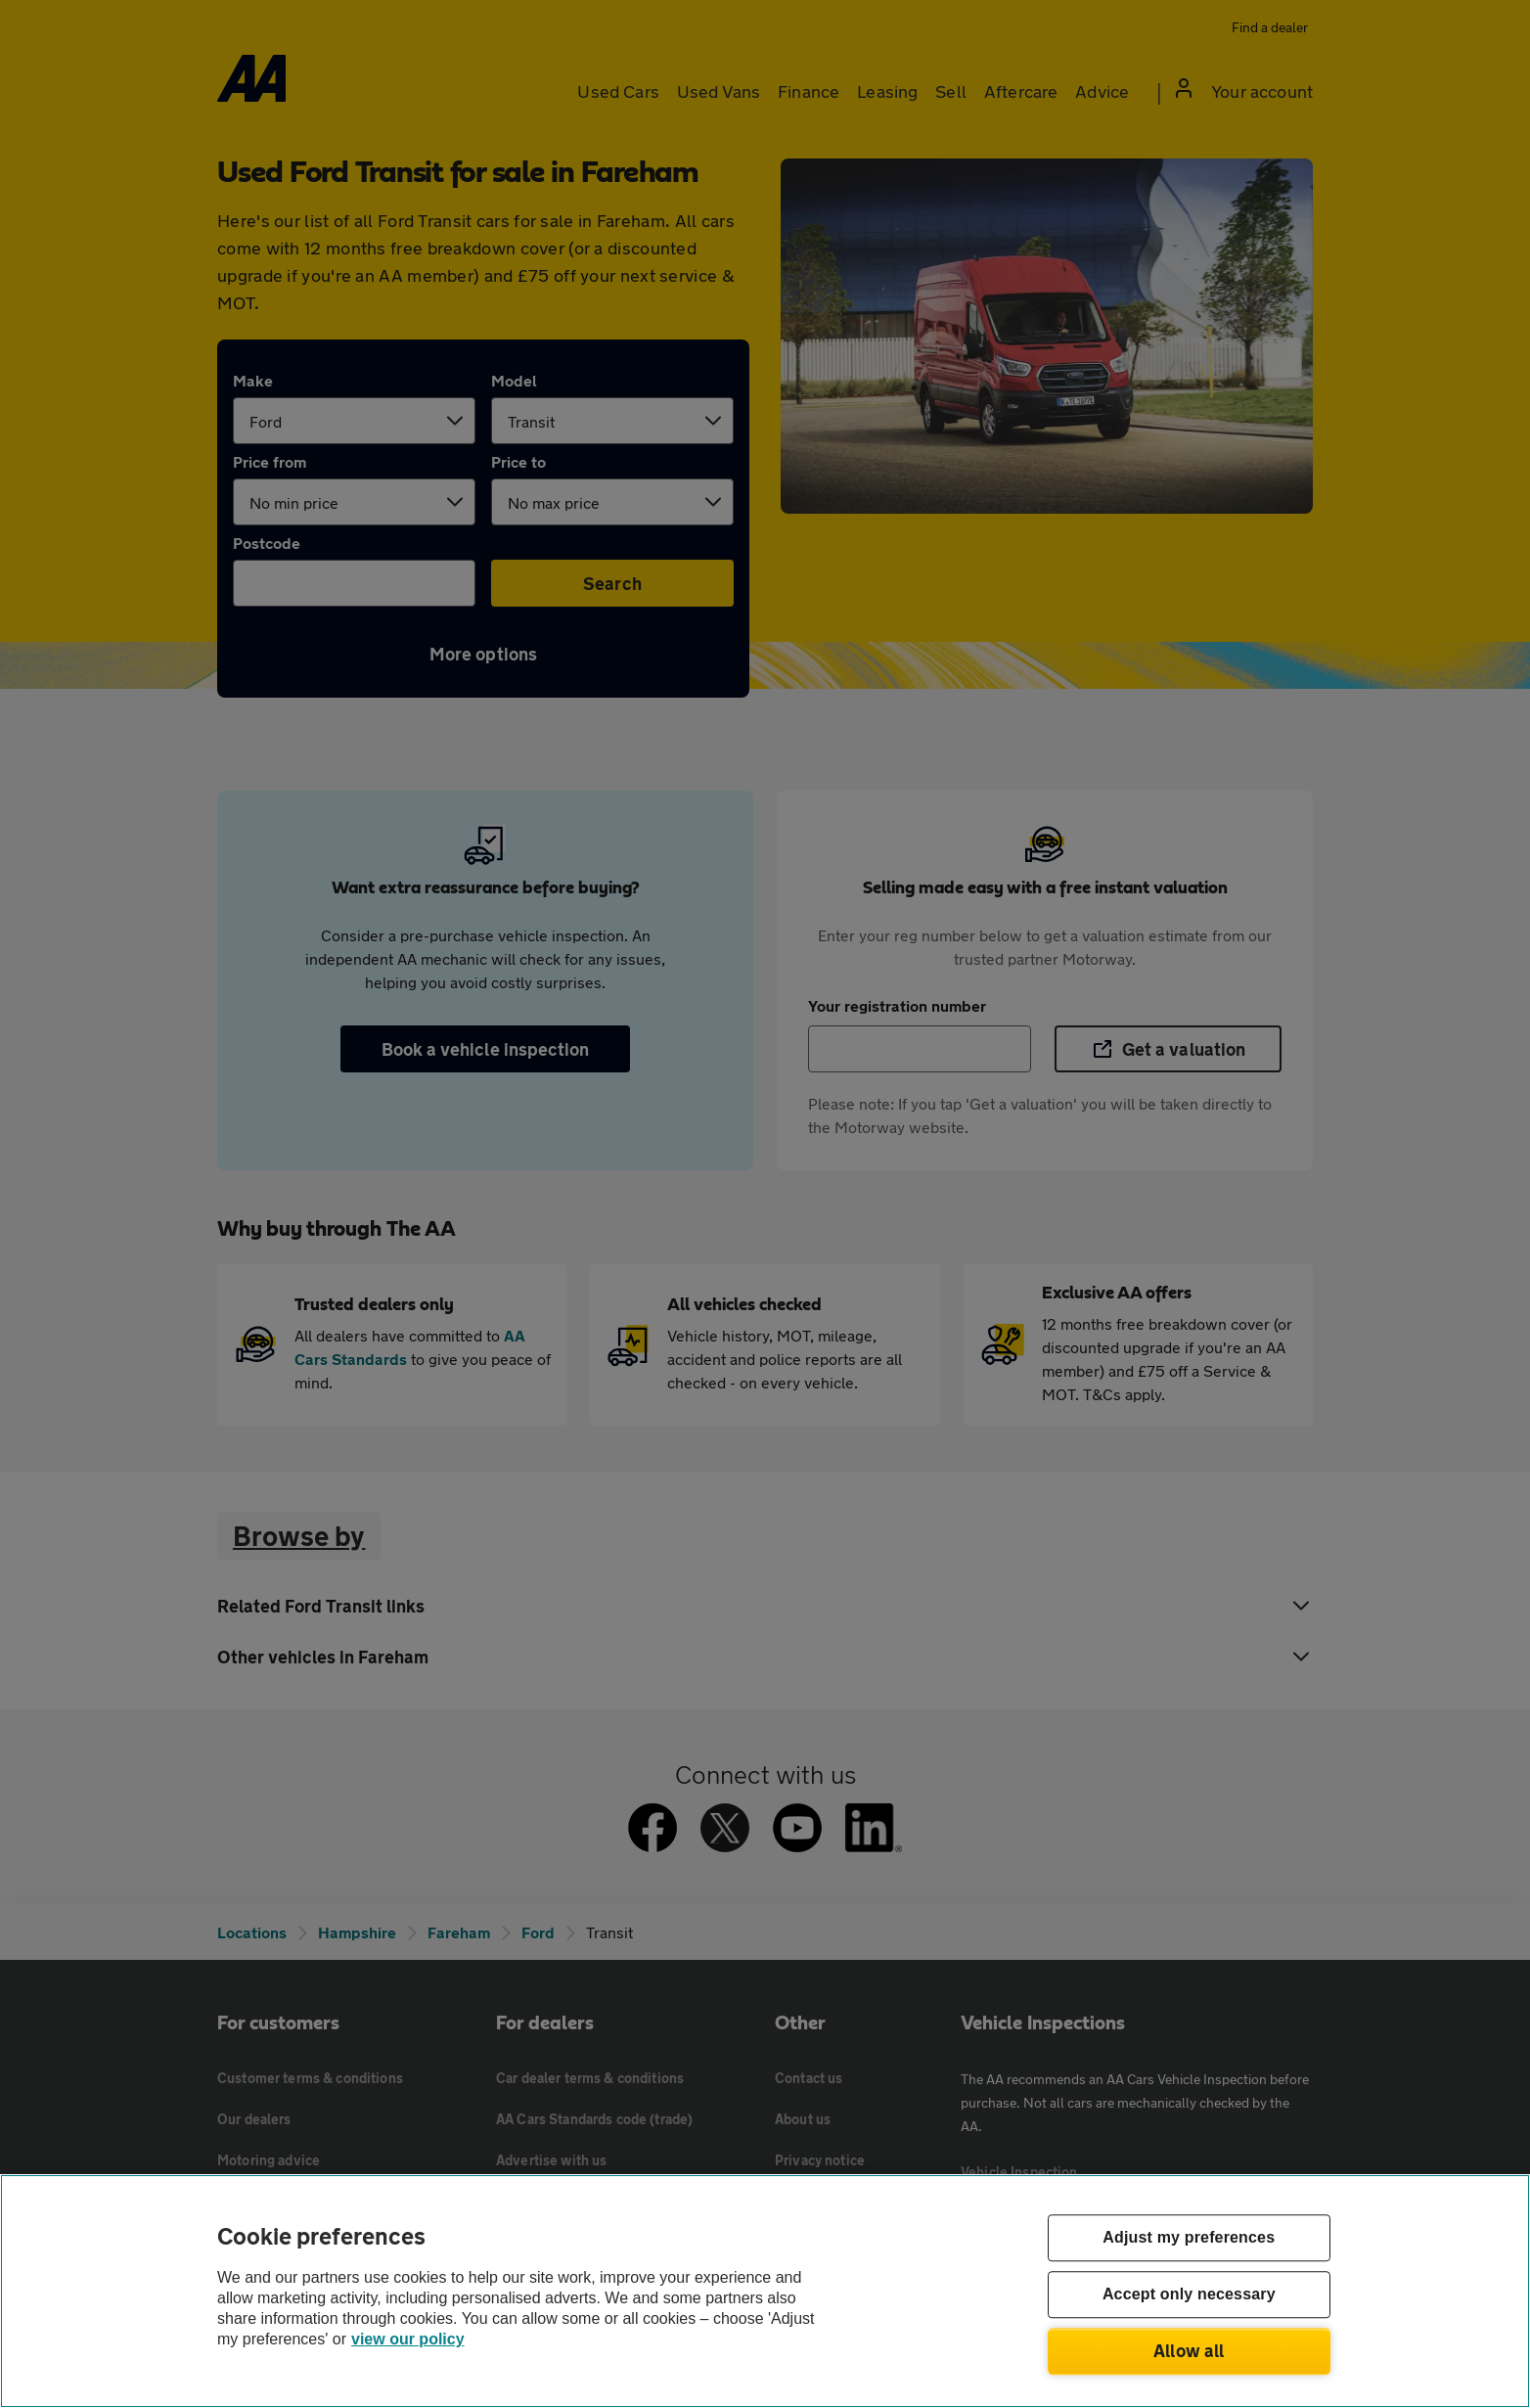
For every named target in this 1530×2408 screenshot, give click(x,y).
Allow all (1189, 2350)
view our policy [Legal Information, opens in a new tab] (408, 2339)
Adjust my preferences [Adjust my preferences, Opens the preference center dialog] (1188, 2238)
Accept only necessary (1189, 2295)
